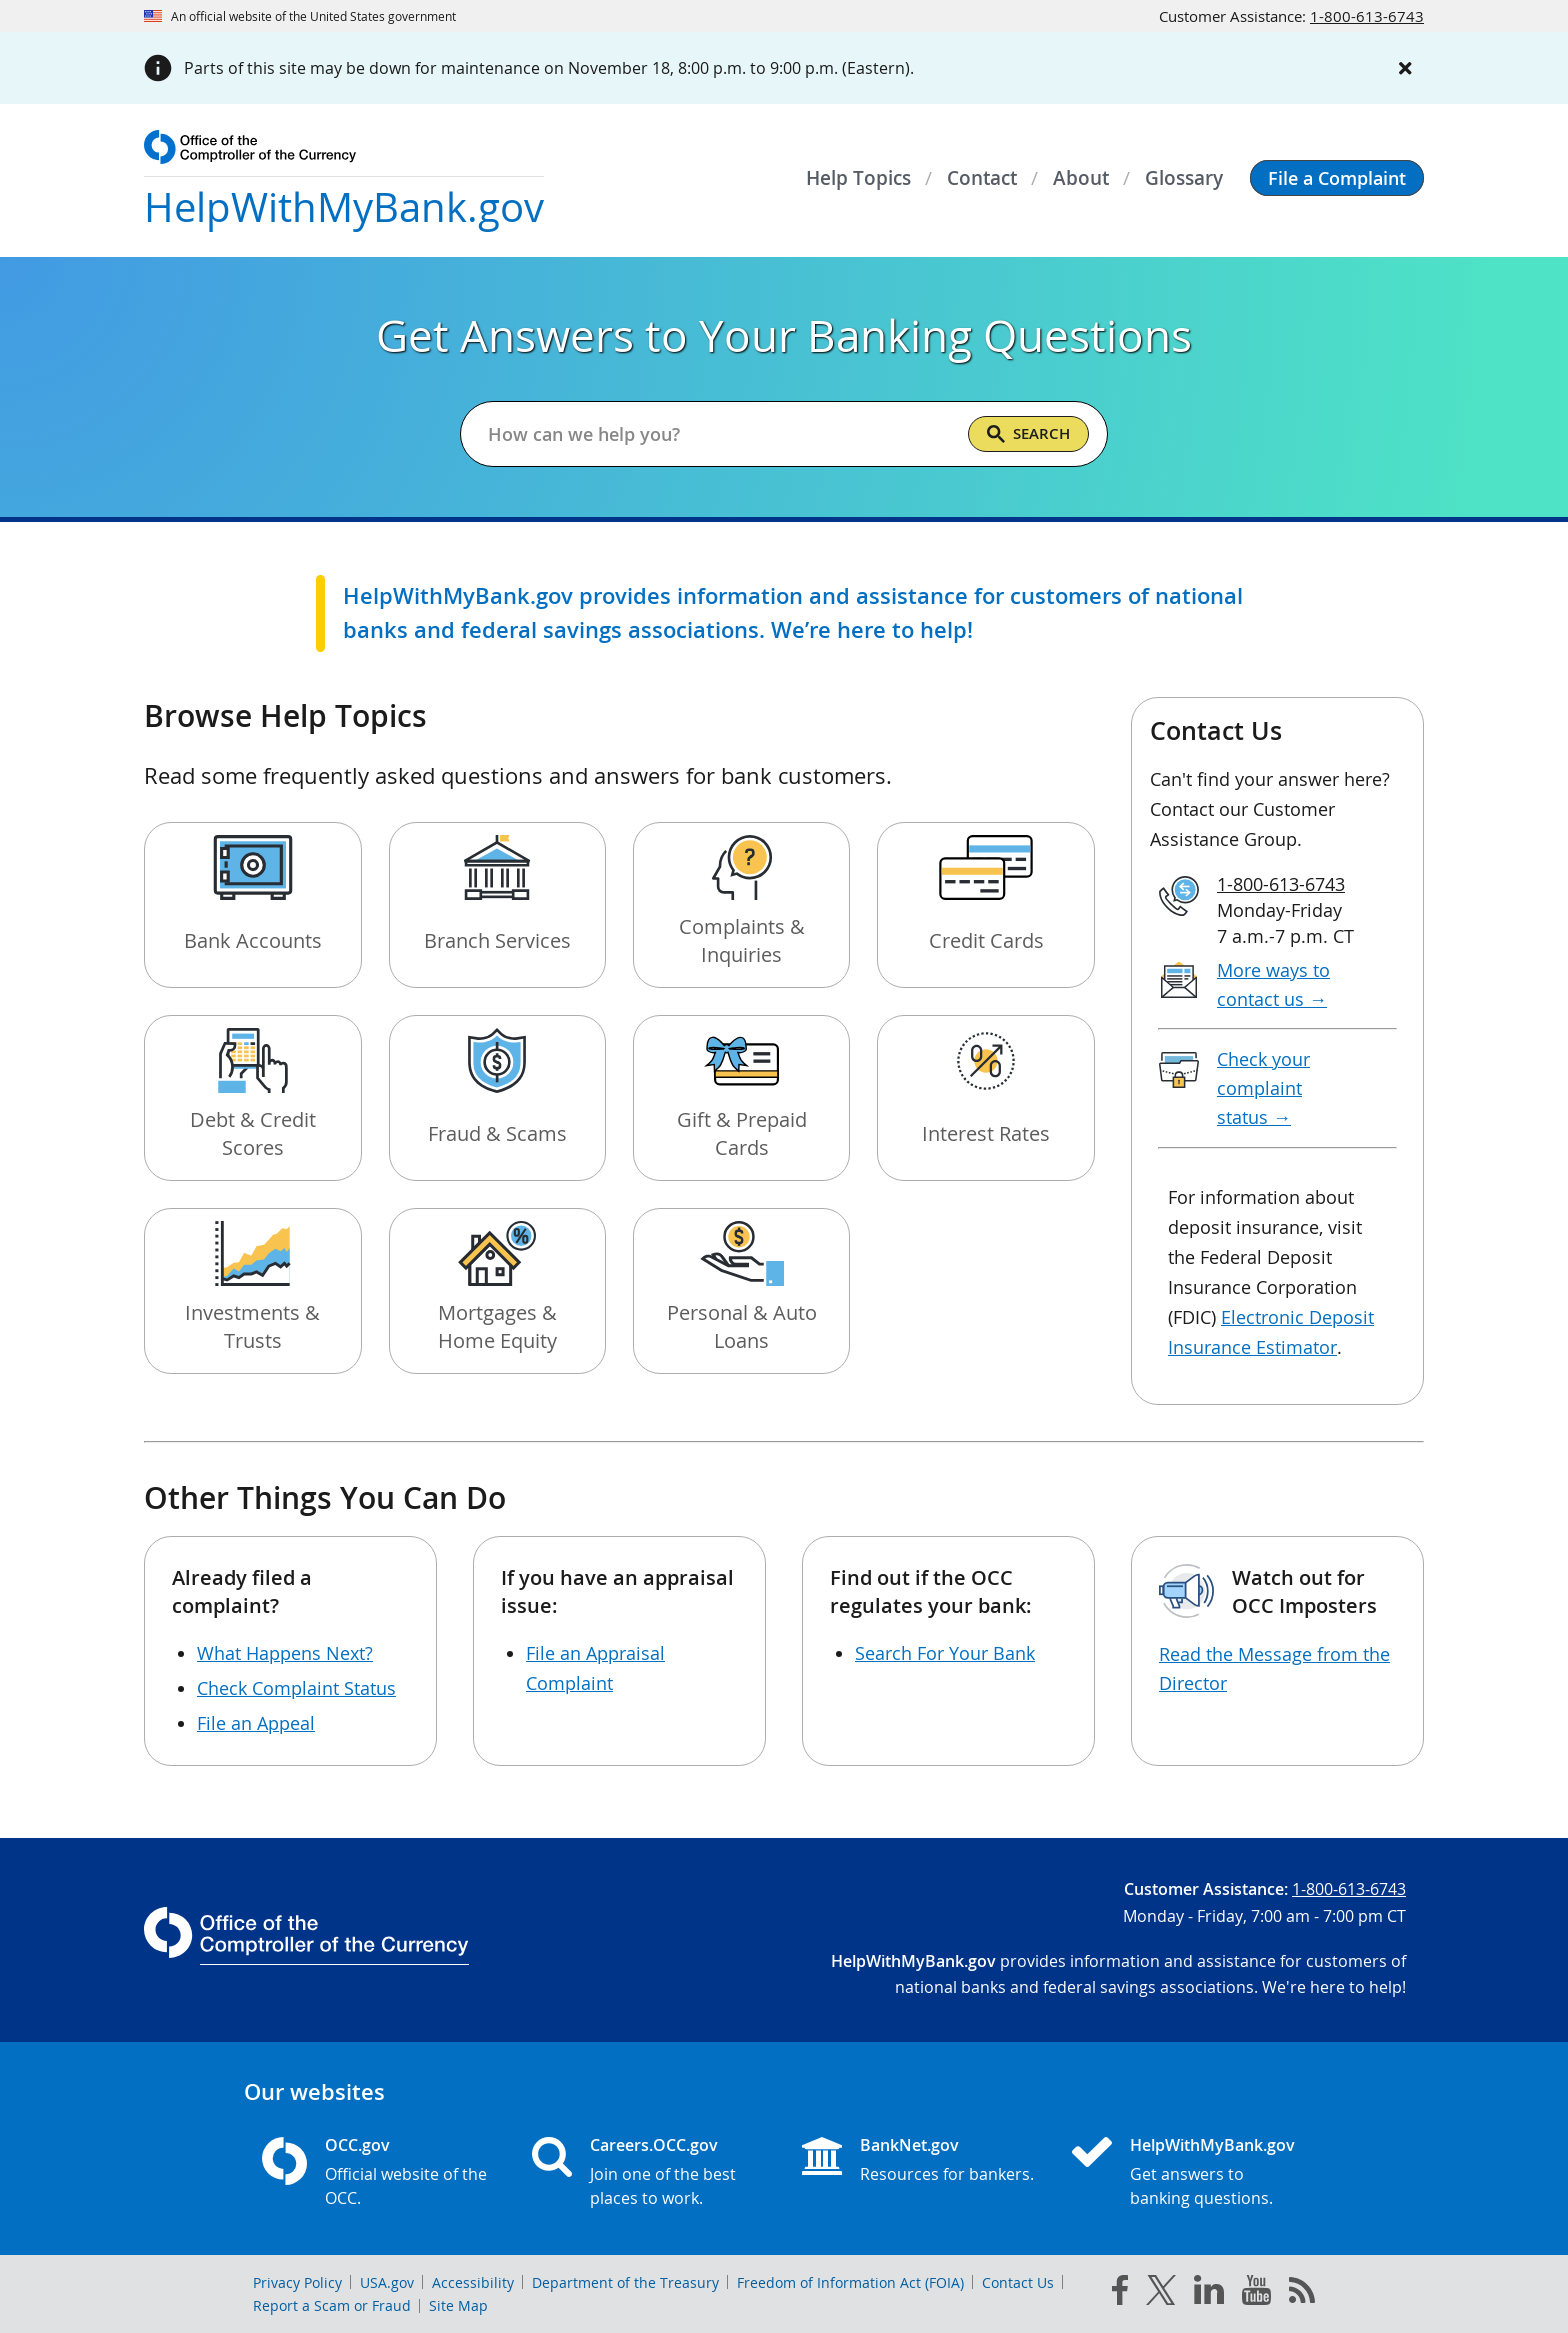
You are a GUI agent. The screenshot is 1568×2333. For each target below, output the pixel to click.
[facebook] (1120, 2294)
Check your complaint (1263, 1088)
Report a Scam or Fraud (332, 2305)
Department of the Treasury (625, 2282)
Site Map (458, 2305)
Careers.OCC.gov (654, 2145)
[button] (1337, 178)
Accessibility (473, 2282)
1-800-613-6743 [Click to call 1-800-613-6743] (1367, 16)
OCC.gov (357, 2145)
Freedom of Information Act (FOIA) (850, 2282)
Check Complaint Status (296, 1688)
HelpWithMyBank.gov (1212, 2145)
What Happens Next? (285, 1653)
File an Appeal (256, 1723)
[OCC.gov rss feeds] (1302, 2294)
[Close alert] (1406, 68)
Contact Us (1018, 2282)
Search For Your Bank (945, 1653)
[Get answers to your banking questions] (719, 434)
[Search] (1028, 434)
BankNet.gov (909, 2145)
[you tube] (1256, 2294)
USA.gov (387, 2282)
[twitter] (1161, 2294)
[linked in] (1209, 2293)
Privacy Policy (297, 2282)
